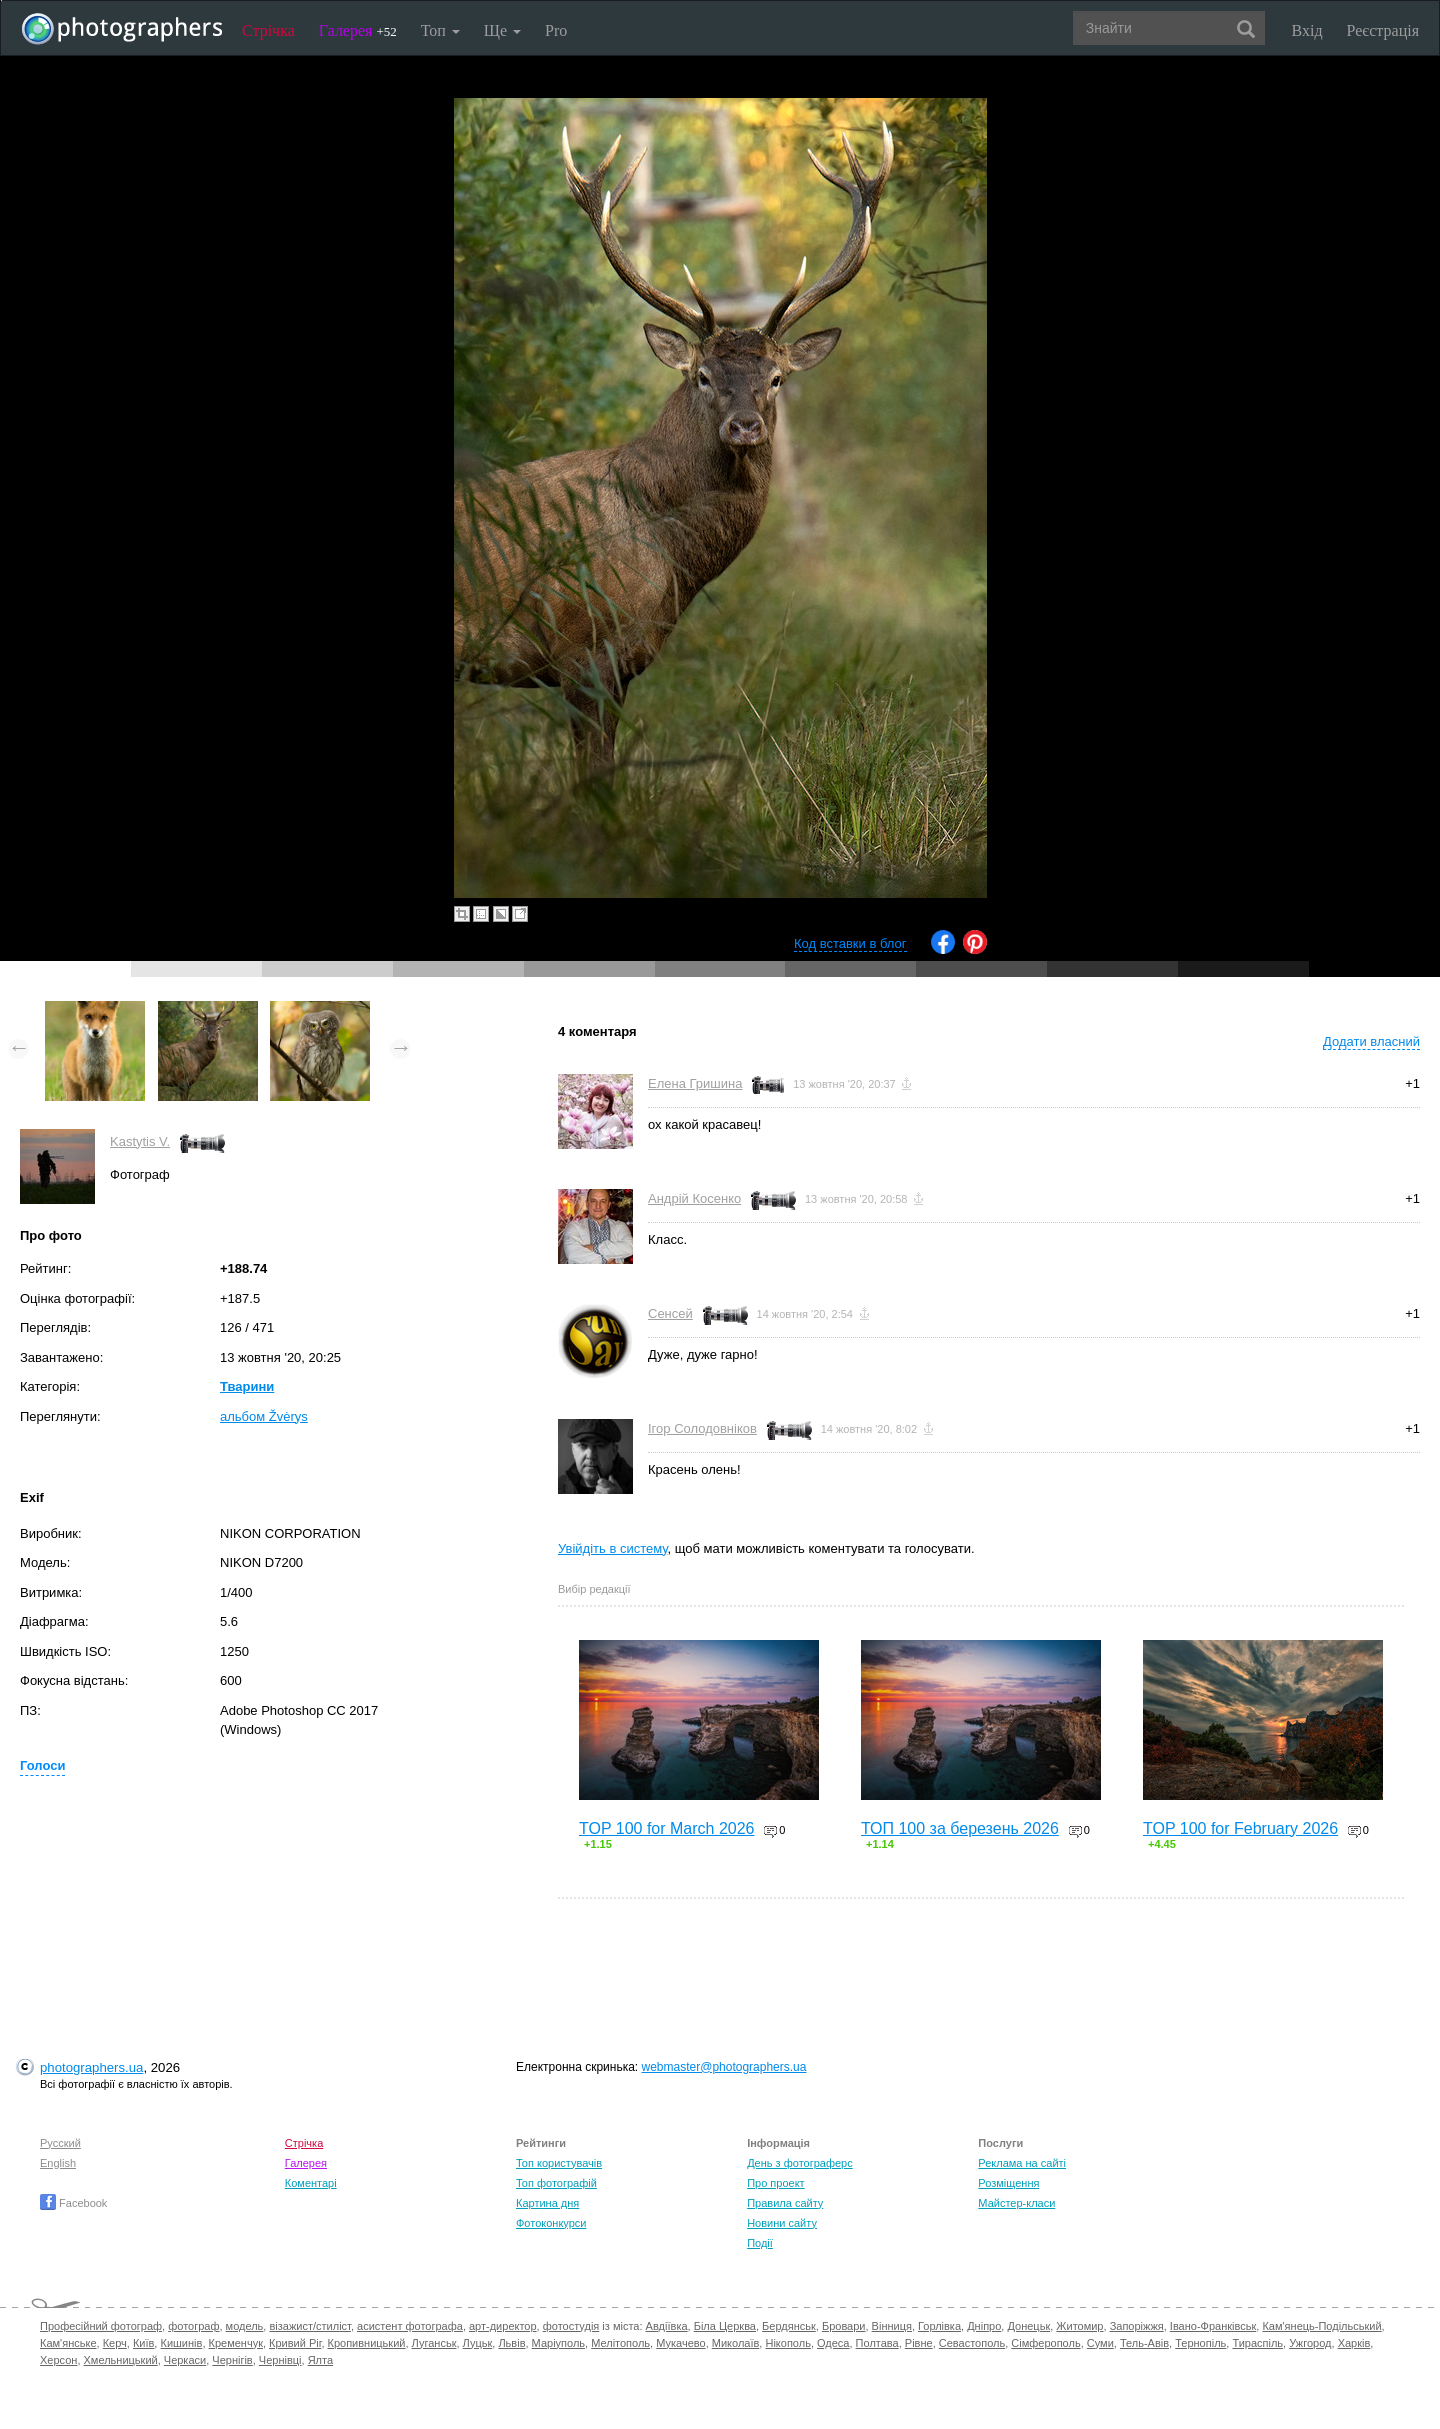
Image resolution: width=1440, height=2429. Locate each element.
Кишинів (181, 2343)
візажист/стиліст (309, 2326)
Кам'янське (68, 2343)
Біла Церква (725, 2326)
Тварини (247, 1386)
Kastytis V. (140, 1141)
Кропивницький (367, 2343)
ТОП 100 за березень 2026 (960, 1828)
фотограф (193, 2326)
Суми (1100, 2343)
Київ (143, 2343)
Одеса (833, 2343)
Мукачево (680, 2343)
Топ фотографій (556, 2183)
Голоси (42, 1765)
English (58, 2163)
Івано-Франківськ (1213, 2326)
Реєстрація (1383, 30)
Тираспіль (1257, 2343)
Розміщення (1008, 2183)
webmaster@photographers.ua (724, 2067)
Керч (115, 2343)
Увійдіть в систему (613, 1548)
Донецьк (1028, 2326)
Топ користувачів (559, 2163)
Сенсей (670, 1313)
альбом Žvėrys (264, 1416)
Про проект (775, 2183)
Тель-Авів (1144, 2343)
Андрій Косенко (694, 1198)
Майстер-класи (1016, 2203)
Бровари (844, 2326)
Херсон (58, 2360)
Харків (1354, 2343)
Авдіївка (667, 2326)
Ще (502, 30)
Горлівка (939, 2326)
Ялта (320, 2360)
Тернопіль (1200, 2343)
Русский (60, 2143)
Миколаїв (736, 2343)
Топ (440, 30)
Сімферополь (1045, 2343)
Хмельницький (121, 2360)
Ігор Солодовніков (702, 1428)
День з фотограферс (800, 2163)
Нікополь (787, 2343)
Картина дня (547, 2203)
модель (245, 2326)
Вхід (1307, 30)
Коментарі (311, 2183)
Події (760, 2243)
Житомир (1079, 2326)
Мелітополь (620, 2343)
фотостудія (571, 2326)
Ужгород (1310, 2343)
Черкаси (185, 2360)
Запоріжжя (1137, 2326)
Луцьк (478, 2343)
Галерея (358, 30)
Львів (511, 2343)
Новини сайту (782, 2223)
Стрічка (268, 30)
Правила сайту (785, 2203)
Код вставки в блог (850, 943)
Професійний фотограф (101, 2326)
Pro (556, 30)
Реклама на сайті (1022, 2163)
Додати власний (1371, 1041)
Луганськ (434, 2343)
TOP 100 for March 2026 (667, 1828)
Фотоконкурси (551, 2223)
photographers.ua (91, 2067)
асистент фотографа (410, 2326)
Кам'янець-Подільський (1321, 2326)
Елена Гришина (695, 1083)
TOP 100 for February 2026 (1240, 1828)
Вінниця (892, 2326)
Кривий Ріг (295, 2343)
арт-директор (503, 2326)
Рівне (919, 2343)
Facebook (73, 2203)
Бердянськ (789, 2326)
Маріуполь (558, 2343)
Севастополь (972, 2343)
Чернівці (280, 2360)
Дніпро (984, 2326)
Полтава (877, 2343)
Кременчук (236, 2343)
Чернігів (232, 2360)
